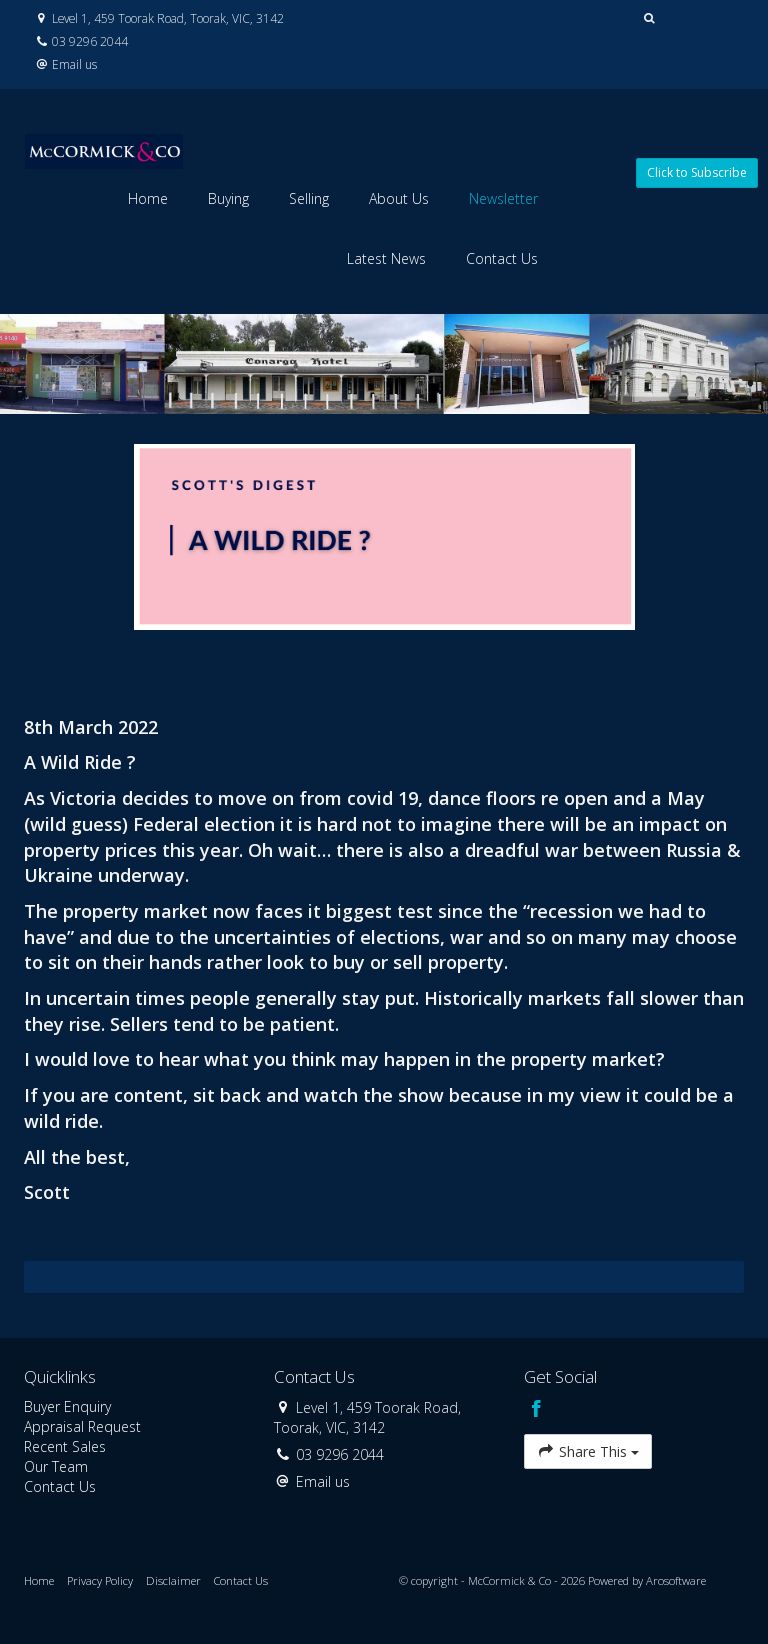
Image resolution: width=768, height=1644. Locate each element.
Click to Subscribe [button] (697, 172)
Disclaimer (173, 1580)
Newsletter (503, 198)
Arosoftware (676, 1580)
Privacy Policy (100, 1580)
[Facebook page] (536, 1410)
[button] (649, 18)
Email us (74, 64)
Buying (228, 198)
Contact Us (502, 258)
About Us (399, 198)
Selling (309, 198)
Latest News (386, 258)
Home (148, 198)
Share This (588, 1451)
